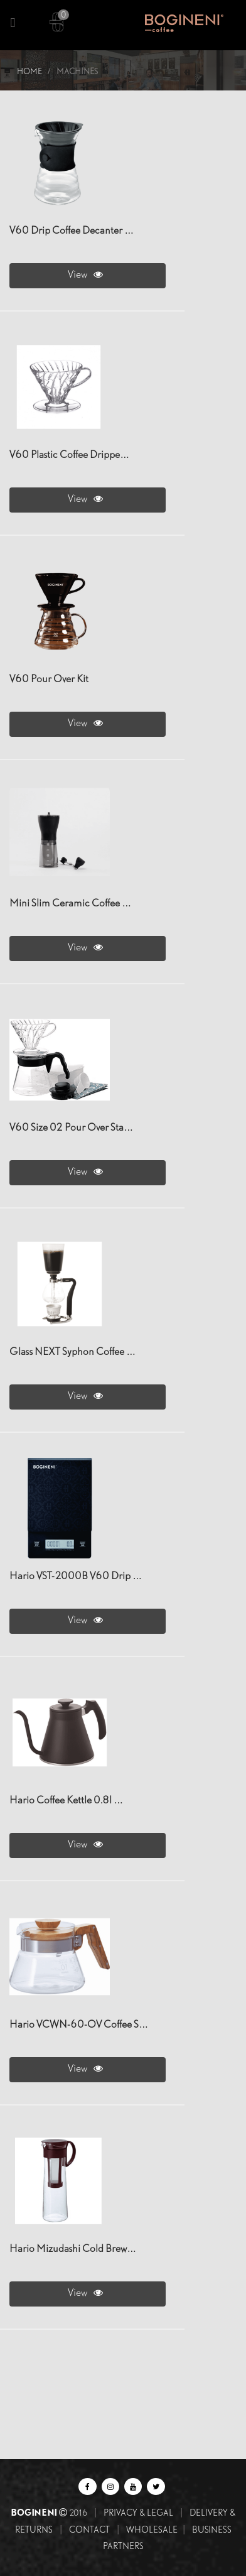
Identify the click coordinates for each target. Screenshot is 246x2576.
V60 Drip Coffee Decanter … (71, 231)
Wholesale (152, 2529)
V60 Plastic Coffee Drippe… (69, 455)
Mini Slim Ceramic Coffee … (70, 903)
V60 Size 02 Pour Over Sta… (71, 1127)
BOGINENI (35, 2512)
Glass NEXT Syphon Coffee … (72, 1352)
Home (29, 71)
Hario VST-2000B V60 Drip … (75, 1576)
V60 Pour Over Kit (48, 679)
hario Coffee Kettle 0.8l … (66, 1800)
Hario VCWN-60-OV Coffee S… (78, 2024)
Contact (89, 2529)
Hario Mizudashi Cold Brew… (72, 2249)
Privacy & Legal (138, 2513)
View (87, 274)
